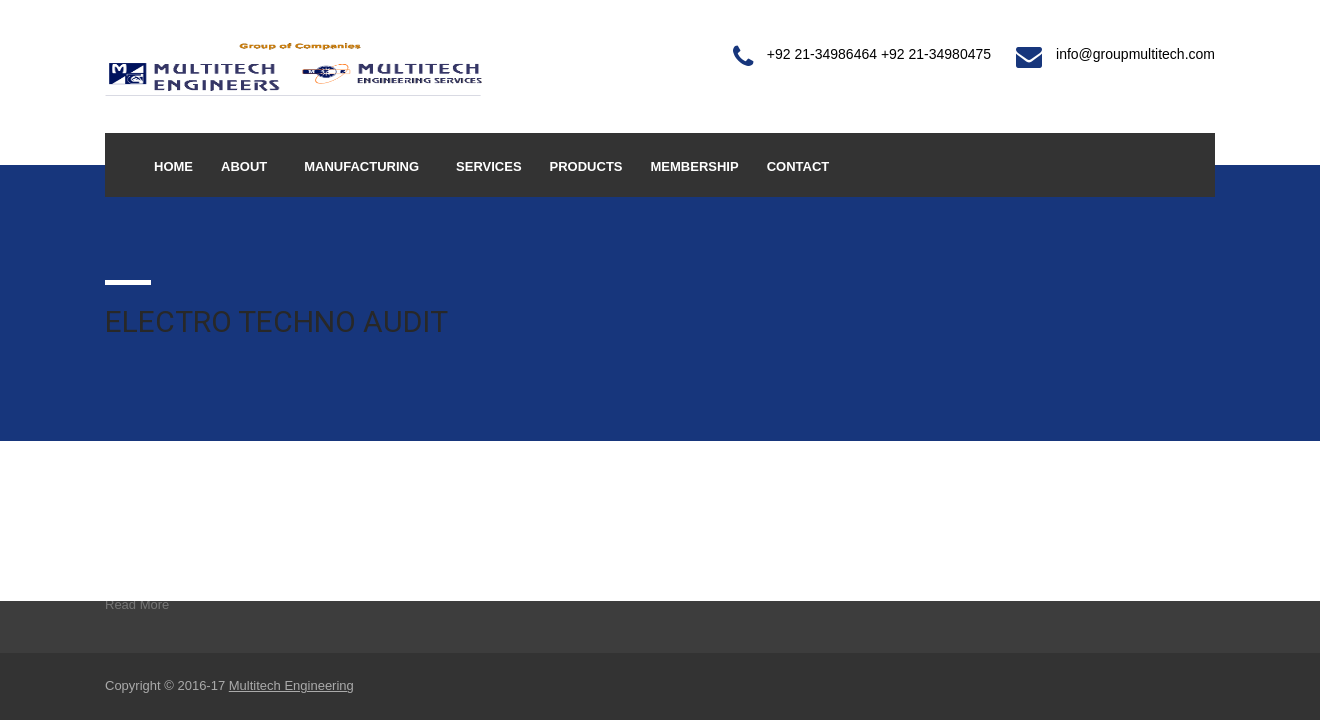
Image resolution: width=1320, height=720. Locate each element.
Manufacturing (361, 166)
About (244, 166)
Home (173, 166)
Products (586, 166)
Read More (137, 604)
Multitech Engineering (291, 685)
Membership (695, 166)
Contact (798, 166)
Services (489, 166)
